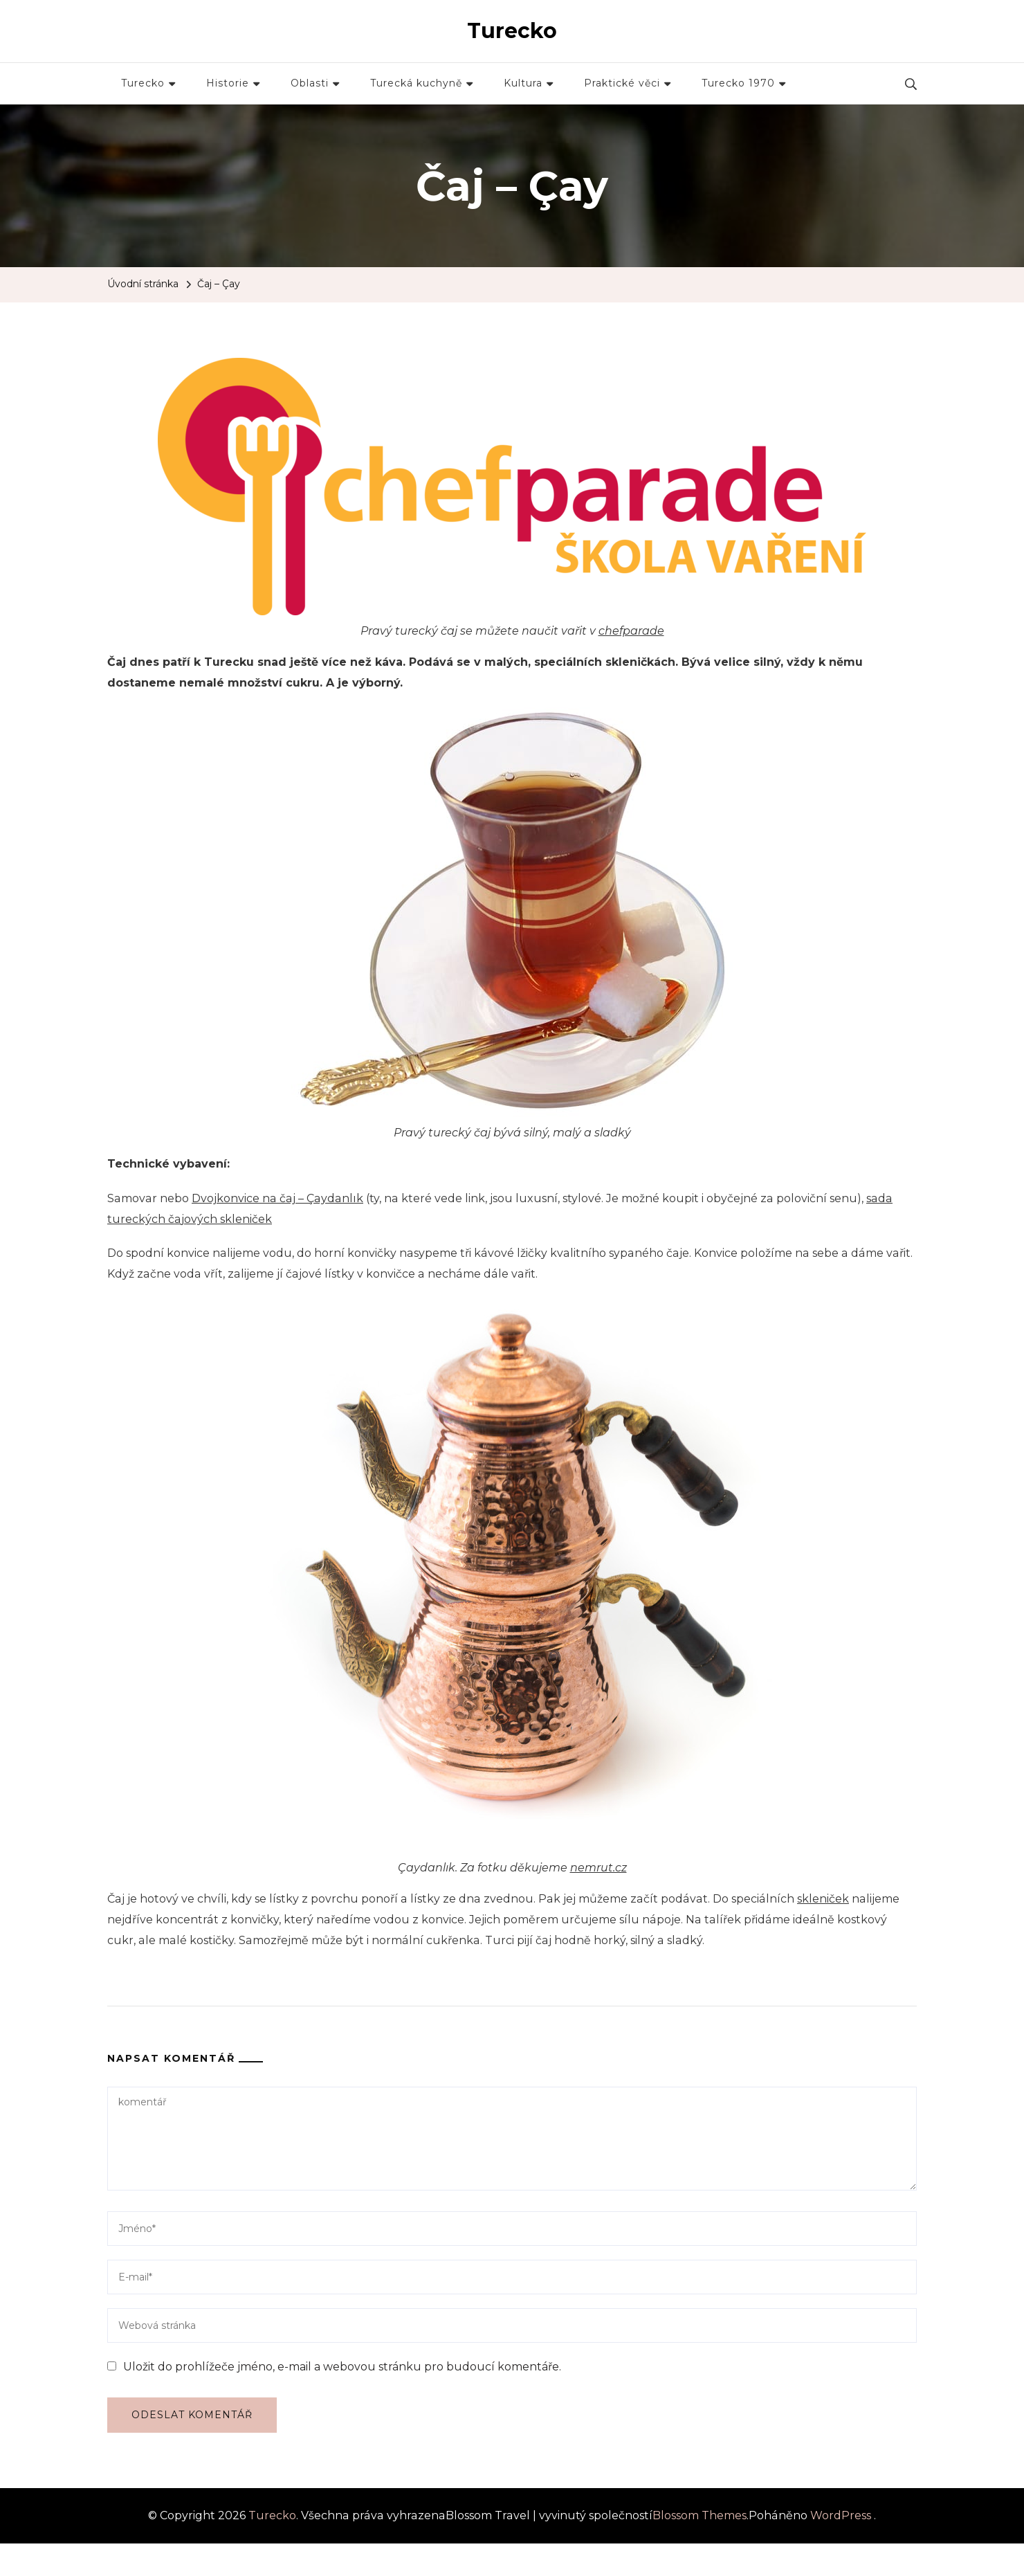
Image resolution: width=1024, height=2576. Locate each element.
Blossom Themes (699, 2515)
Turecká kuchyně (416, 83)
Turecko (512, 31)
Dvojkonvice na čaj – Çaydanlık (277, 1198)
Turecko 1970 (738, 83)
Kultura (523, 83)
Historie (227, 83)
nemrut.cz (598, 1867)
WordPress (840, 2515)
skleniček (823, 1898)
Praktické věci (622, 83)
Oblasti (310, 83)
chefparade (631, 630)
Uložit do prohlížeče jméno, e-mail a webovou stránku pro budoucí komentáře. (342, 2366)
